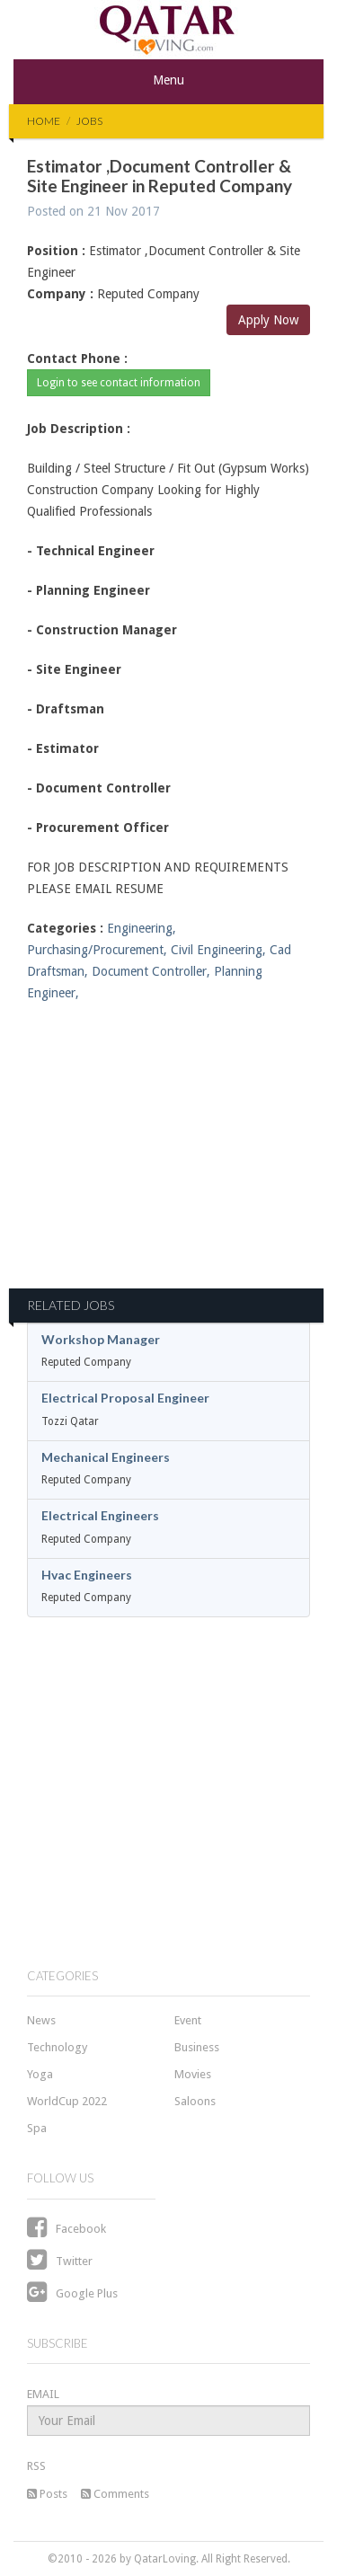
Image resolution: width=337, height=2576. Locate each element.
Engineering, (141, 928)
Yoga (40, 2074)
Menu (168, 80)
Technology (57, 2047)
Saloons (195, 2101)
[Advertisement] (168, 1156)
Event (187, 2020)
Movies (192, 2074)
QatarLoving (165, 2559)
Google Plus (72, 2293)
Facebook (66, 2228)
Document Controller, (151, 971)
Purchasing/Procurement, (97, 950)
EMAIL (43, 2394)
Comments (115, 2494)
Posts (47, 2494)
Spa (37, 2128)
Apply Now (268, 320)
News (41, 2020)
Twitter (60, 2261)
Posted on (93, 211)
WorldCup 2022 (67, 2101)
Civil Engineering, (218, 950)
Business (196, 2047)
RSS (36, 2466)
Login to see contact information (118, 382)
